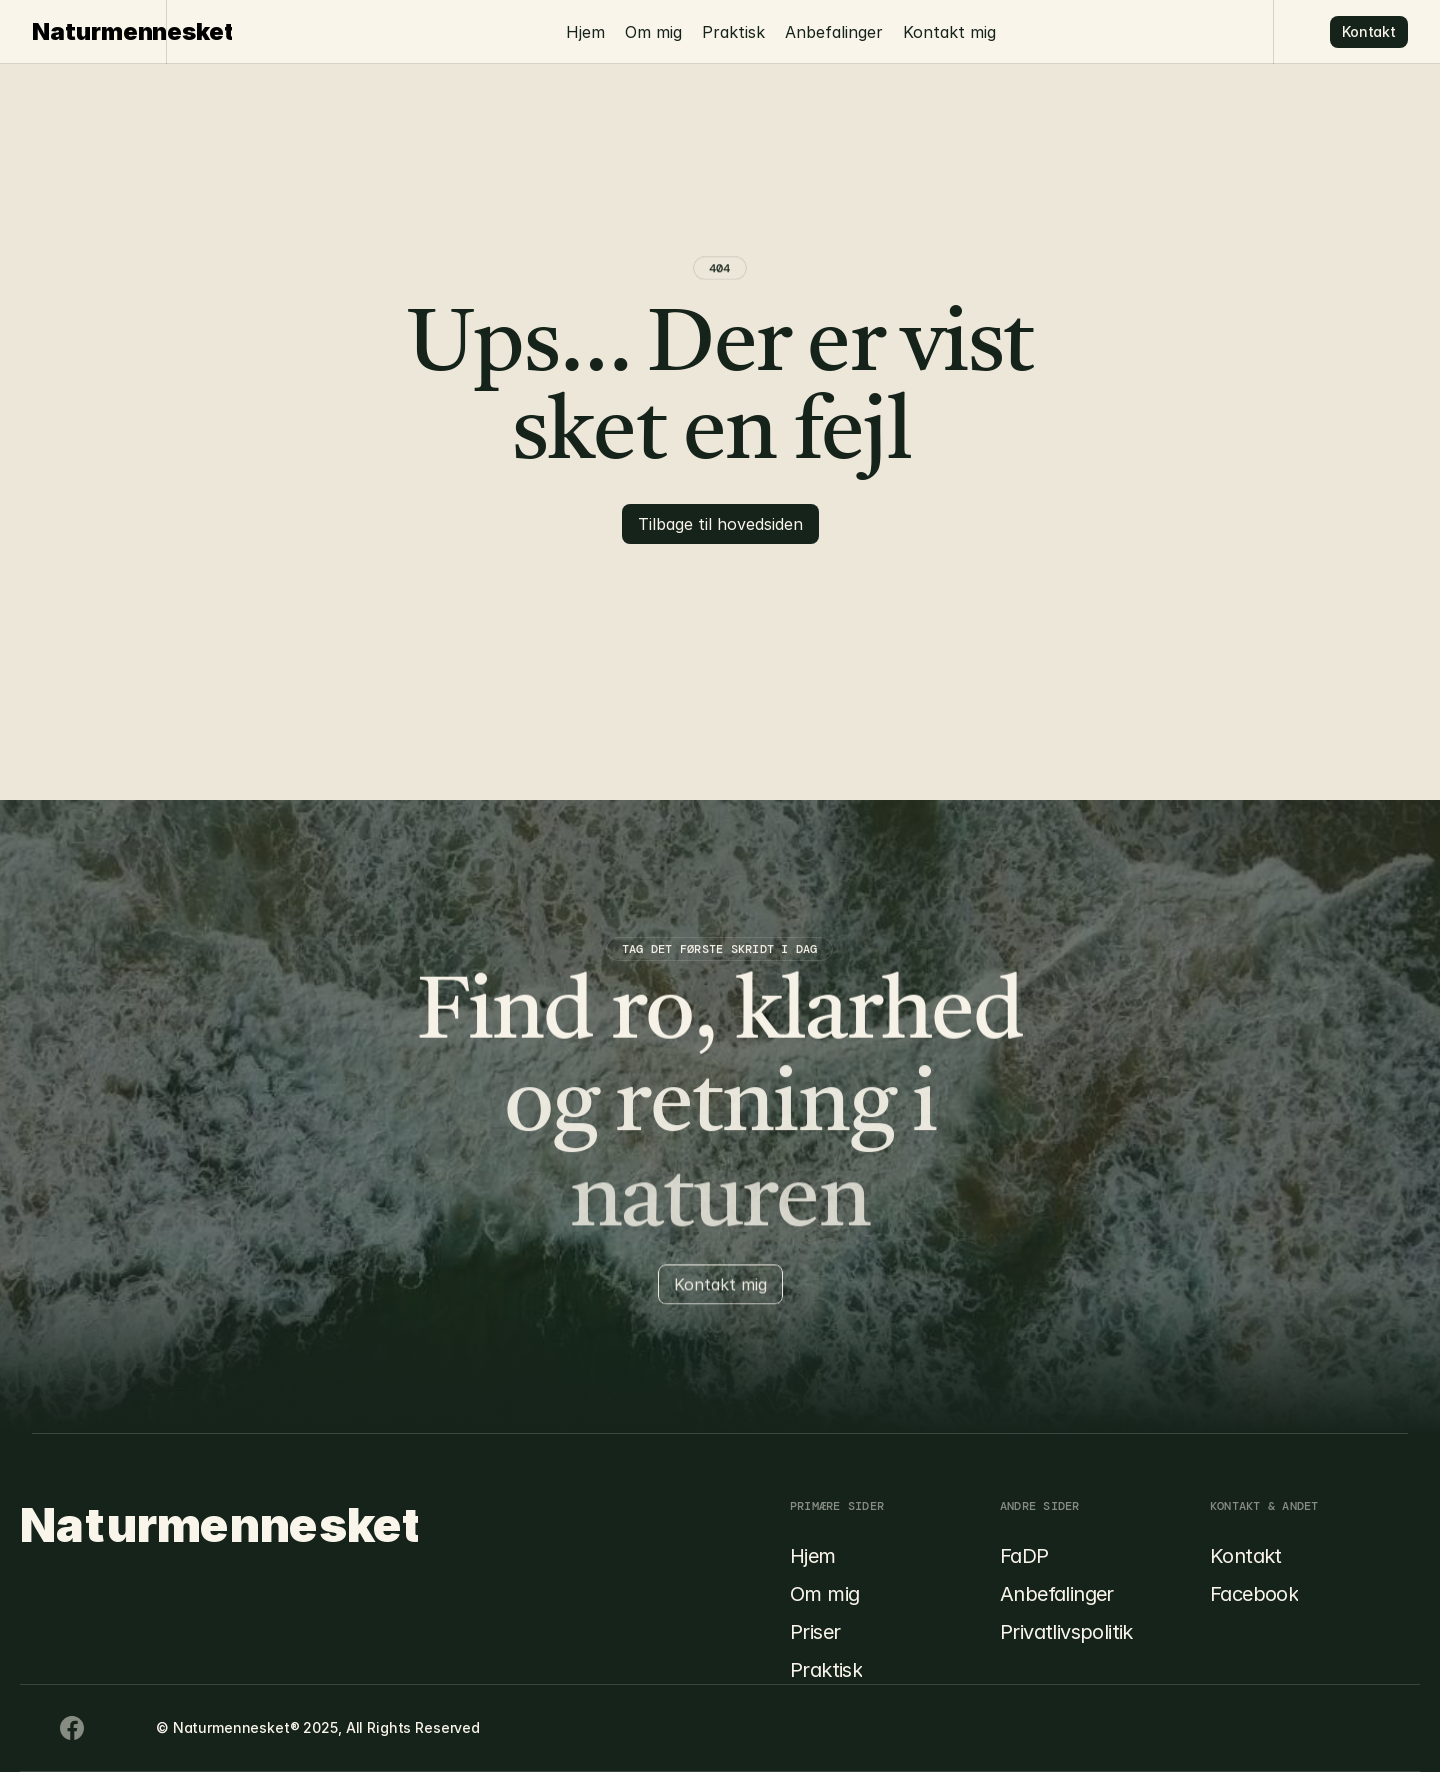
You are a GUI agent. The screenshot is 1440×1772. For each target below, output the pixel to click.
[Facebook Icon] (32, 1728)
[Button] (1369, 32)
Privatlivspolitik (1066, 1632)
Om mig (653, 32)
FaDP (1024, 1556)
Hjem (585, 32)
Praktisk (733, 32)
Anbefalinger (834, 32)
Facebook (1254, 1594)
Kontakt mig (949, 32)
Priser (815, 1632)
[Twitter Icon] (112, 1728)
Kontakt (1246, 1556)
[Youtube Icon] (72, 1728)
